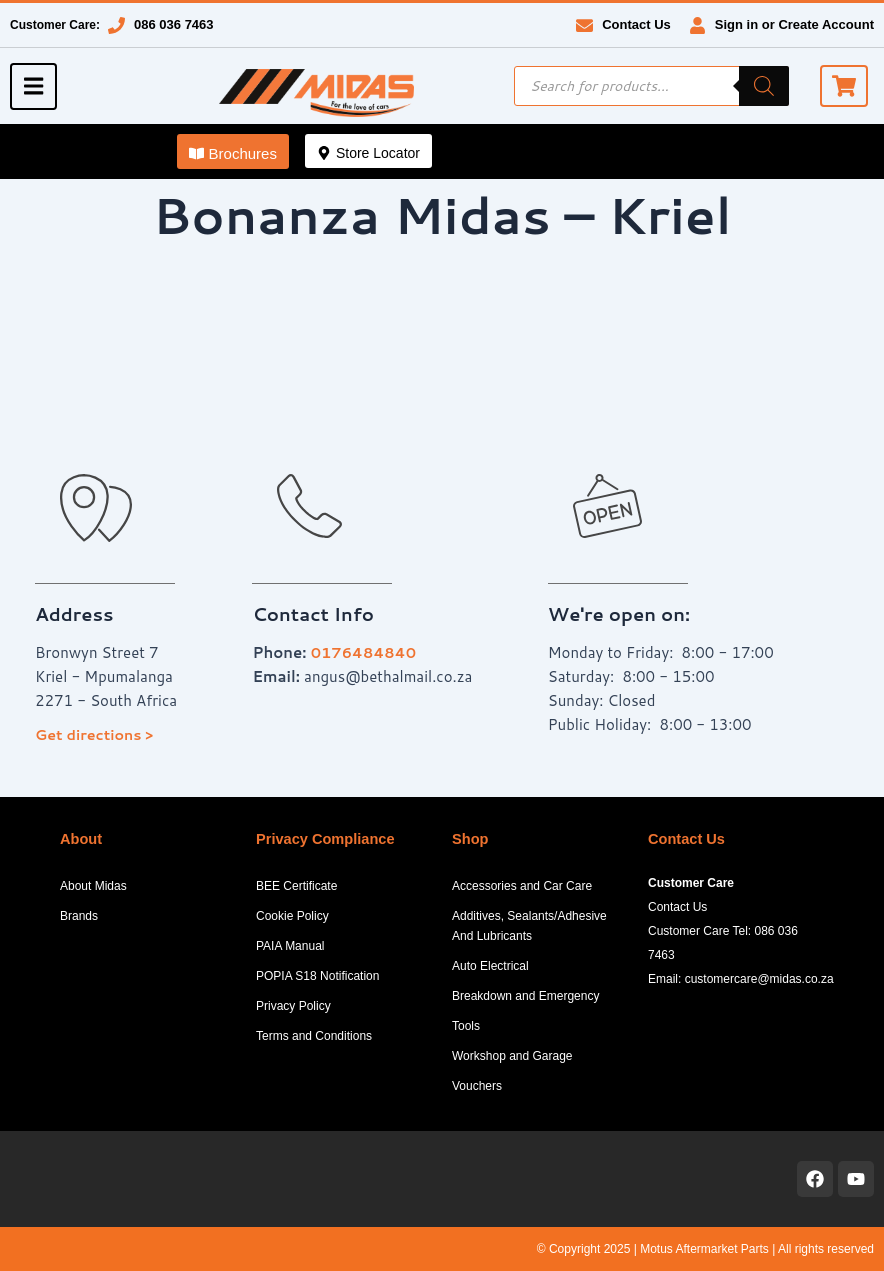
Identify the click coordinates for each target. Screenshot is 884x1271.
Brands (79, 916)
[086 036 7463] (116, 25)
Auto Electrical (490, 966)
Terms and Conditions (314, 1036)
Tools (466, 1026)
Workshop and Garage (512, 1056)
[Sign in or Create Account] (697, 25)
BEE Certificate (296, 886)
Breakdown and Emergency (525, 996)
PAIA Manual (290, 946)
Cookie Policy (292, 916)
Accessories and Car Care (522, 886)
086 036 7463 (174, 24)
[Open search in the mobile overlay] (651, 86)
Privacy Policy (293, 1006)
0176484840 (365, 652)
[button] (233, 151)
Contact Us (636, 24)
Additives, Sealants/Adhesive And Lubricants (529, 926)
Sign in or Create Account (794, 24)
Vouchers (477, 1086)
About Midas (93, 886)
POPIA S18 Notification (317, 976)
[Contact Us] (584, 25)
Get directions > (95, 734)
